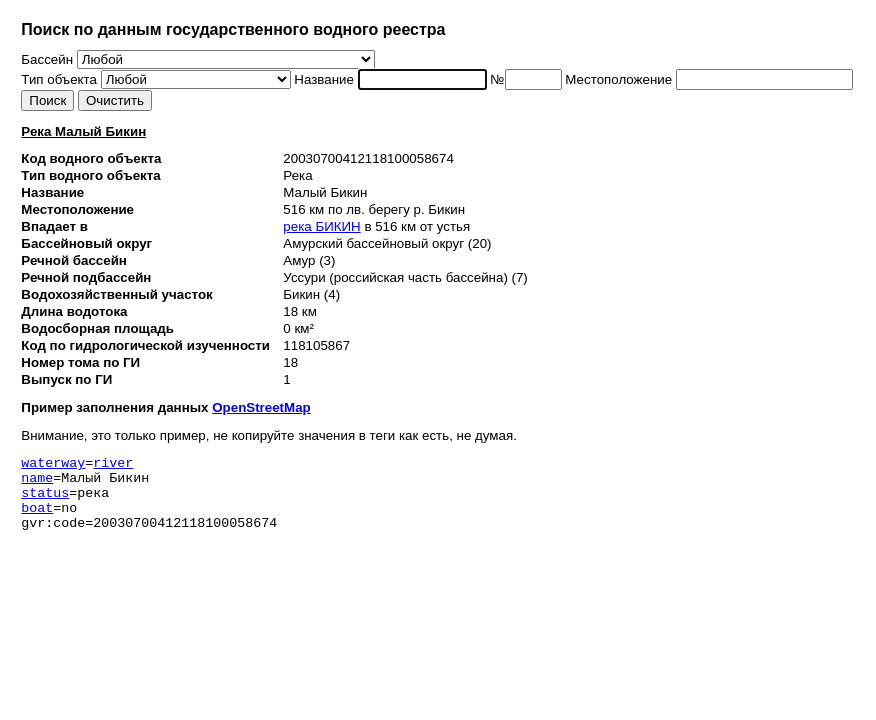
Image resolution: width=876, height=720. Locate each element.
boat (37, 519)
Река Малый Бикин (83, 131)
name (37, 483)
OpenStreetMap (261, 407)
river (113, 465)
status (45, 501)
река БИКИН (321, 226)
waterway (53, 465)
